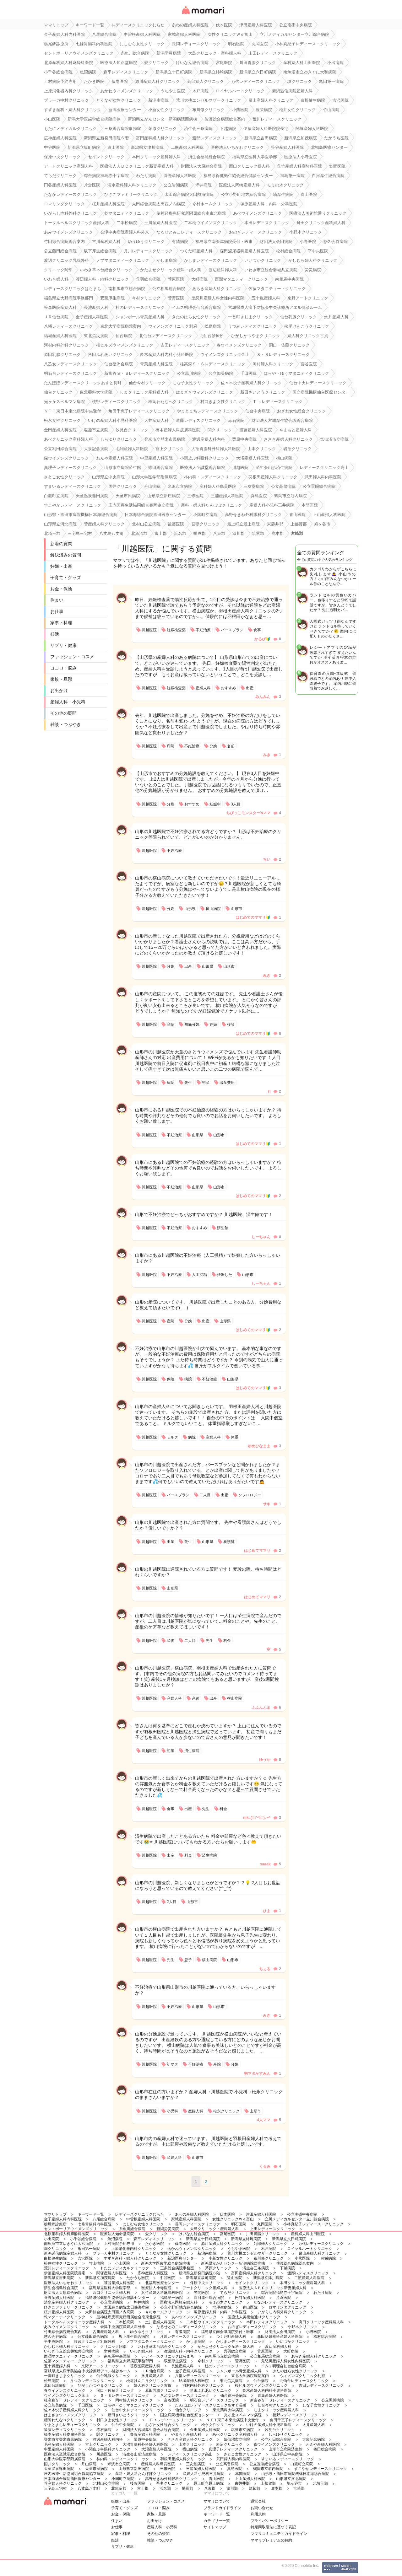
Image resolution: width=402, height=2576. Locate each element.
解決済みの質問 (65, 554)
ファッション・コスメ (72, 656)
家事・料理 (61, 622)
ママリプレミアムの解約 (271, 2540)
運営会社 (258, 2501)
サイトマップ (215, 2527)
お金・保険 (61, 588)
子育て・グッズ (65, 577)
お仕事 (56, 611)
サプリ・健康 (63, 645)
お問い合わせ (262, 2508)
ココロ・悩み (63, 667)
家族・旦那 (61, 679)
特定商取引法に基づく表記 (273, 2527)
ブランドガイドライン (222, 2508)
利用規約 (258, 2514)
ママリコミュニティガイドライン (279, 2533)
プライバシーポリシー (269, 2521)
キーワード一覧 (217, 2514)
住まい (56, 600)
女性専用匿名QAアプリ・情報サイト (202, 14)
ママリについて (217, 2501)
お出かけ (59, 690)
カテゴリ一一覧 (217, 2521)
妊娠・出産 (61, 566)
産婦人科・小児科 (67, 701)
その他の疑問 (63, 713)
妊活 (54, 634)
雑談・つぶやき (65, 724)
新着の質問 (61, 543)
